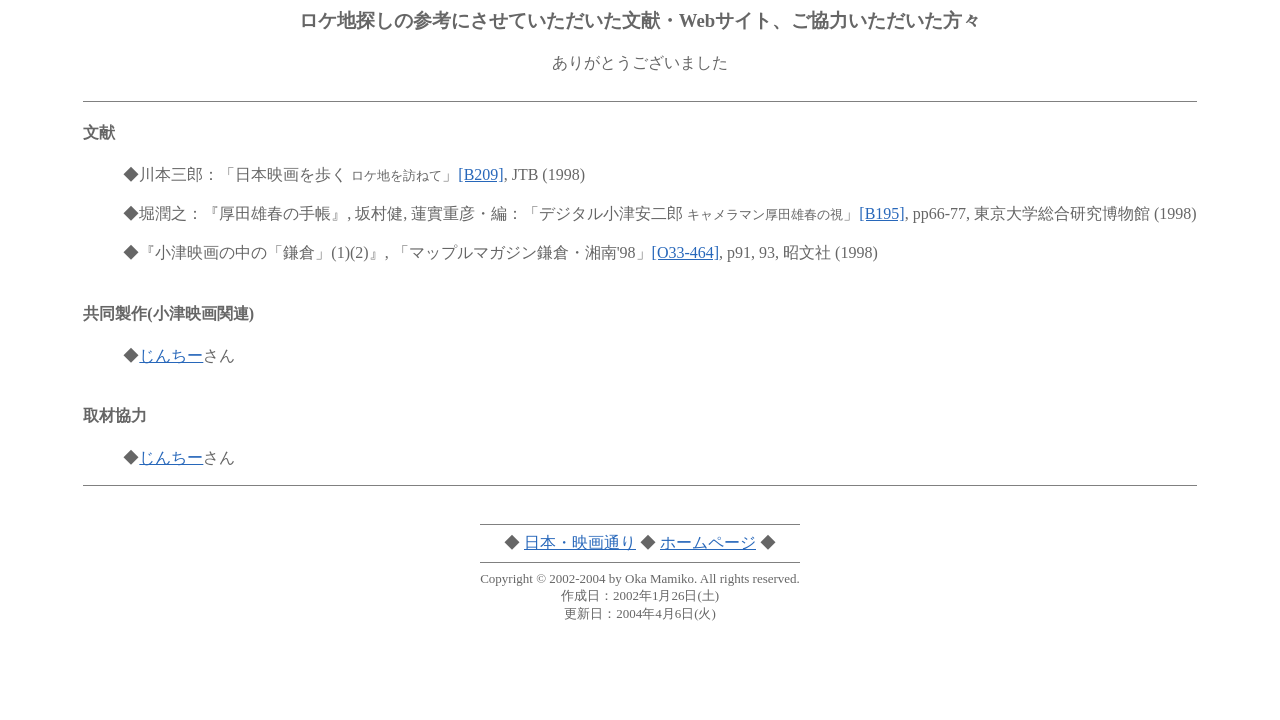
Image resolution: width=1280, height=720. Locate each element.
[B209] (480, 174)
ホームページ (708, 542)
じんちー (171, 355)
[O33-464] (686, 252)
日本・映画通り (580, 542)
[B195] (881, 213)
